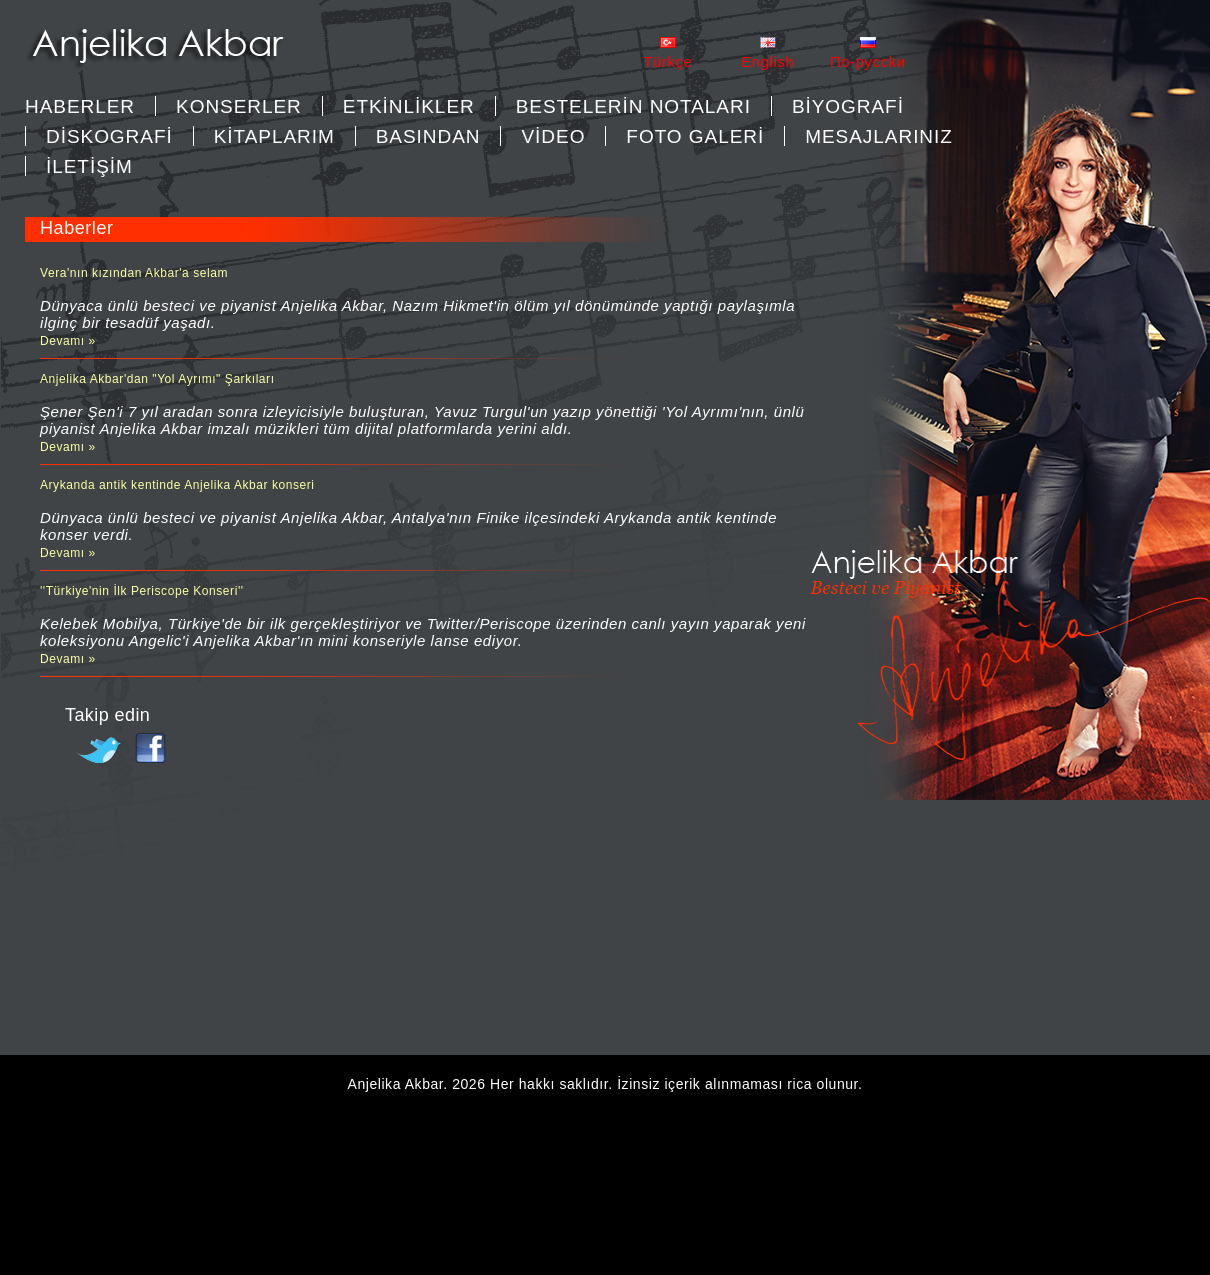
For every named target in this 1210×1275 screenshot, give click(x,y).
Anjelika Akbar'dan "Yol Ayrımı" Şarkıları (157, 379)
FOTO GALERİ (695, 136)
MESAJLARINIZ (879, 136)
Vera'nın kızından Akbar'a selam (134, 273)
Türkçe (667, 61)
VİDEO (553, 136)
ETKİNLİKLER (409, 106)
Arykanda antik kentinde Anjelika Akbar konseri (177, 485)
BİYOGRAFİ (848, 106)
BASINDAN (428, 136)
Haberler (80, 106)
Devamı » (68, 341)
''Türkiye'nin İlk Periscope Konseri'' (142, 591)
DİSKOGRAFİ (109, 136)
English (767, 61)
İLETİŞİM (89, 166)
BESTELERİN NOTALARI (633, 106)
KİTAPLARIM (274, 136)
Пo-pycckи (868, 61)
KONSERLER (239, 106)
